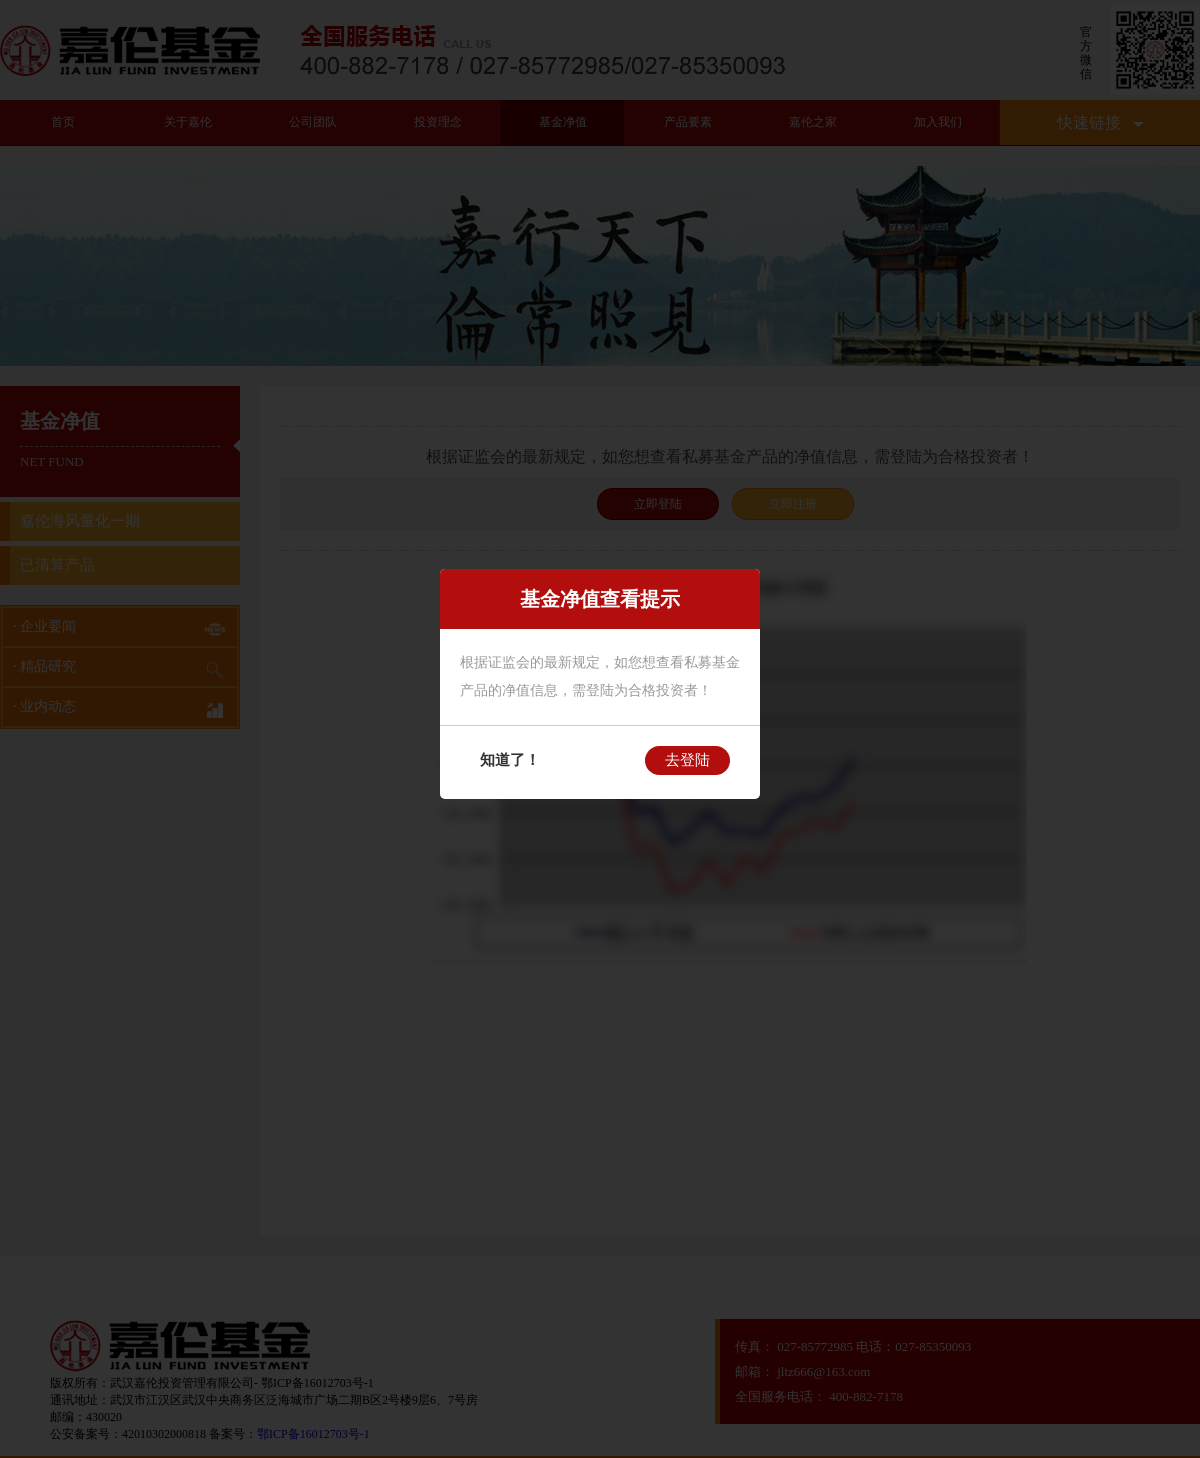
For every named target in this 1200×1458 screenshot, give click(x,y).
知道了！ (510, 760)
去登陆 (687, 760)
